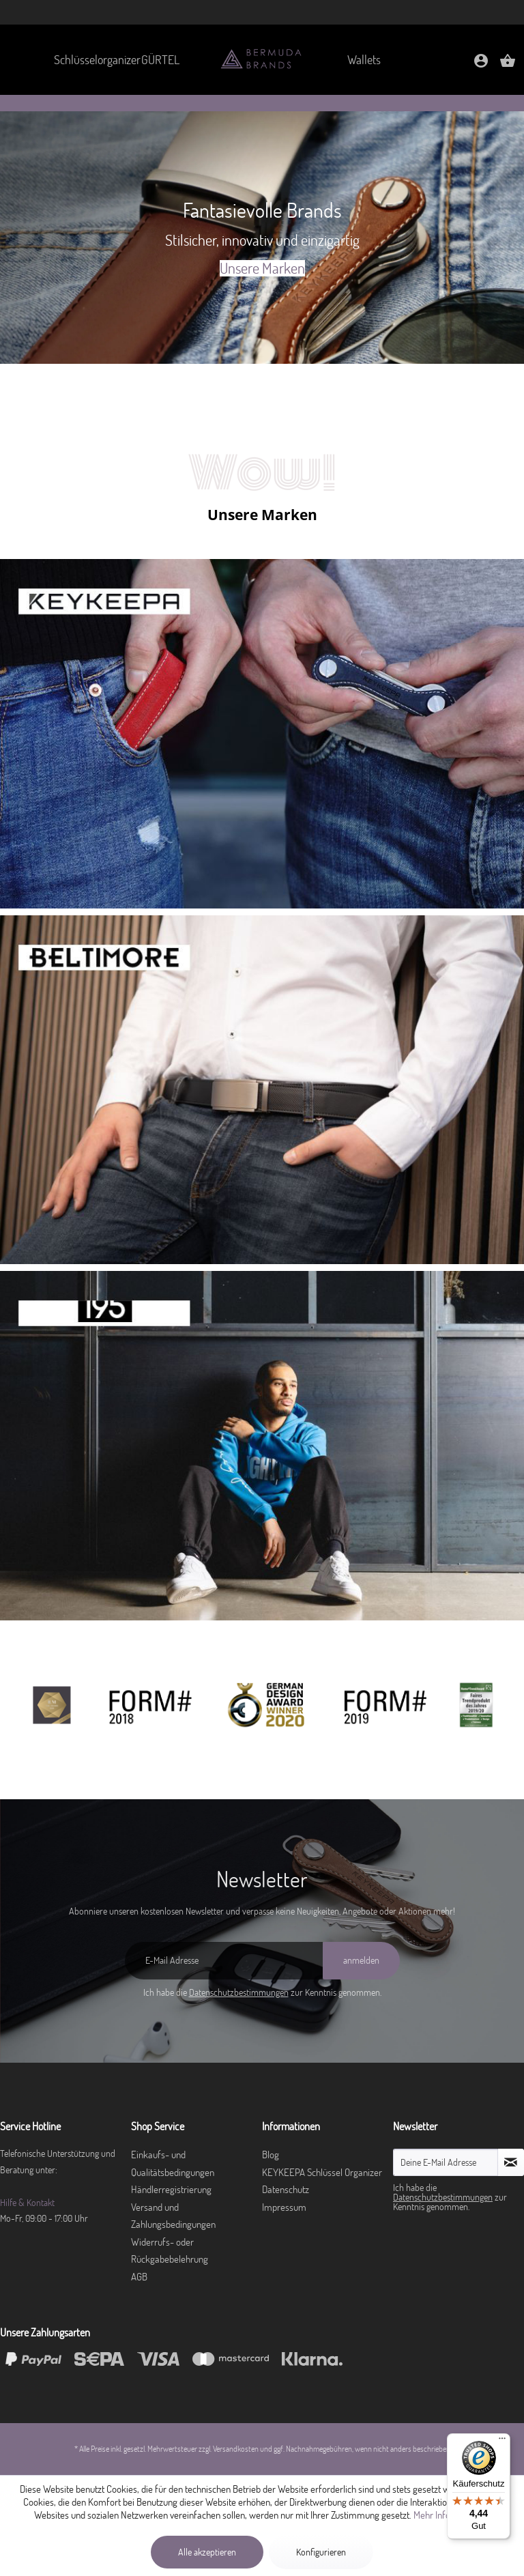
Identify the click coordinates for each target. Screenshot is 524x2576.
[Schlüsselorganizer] (89, 60)
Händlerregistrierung (171, 2189)
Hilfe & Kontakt (27, 2202)
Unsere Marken (262, 268)
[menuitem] (89, 60)
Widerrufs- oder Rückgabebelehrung (169, 2250)
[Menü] (502, 2441)
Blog (270, 2154)
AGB (139, 2276)
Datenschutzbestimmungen (239, 1992)
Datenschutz (285, 2189)
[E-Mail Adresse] (224, 1960)
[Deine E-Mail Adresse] (445, 2162)
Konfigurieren (321, 2552)
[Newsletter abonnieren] (511, 2162)
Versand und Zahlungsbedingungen (173, 2216)
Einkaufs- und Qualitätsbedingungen (172, 2163)
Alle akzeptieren (207, 2552)
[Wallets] (364, 60)
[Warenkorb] (507, 65)
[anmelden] (361, 1960)
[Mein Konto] (481, 65)
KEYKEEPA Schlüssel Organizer (322, 2172)
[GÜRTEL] (160, 60)
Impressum (284, 2207)
